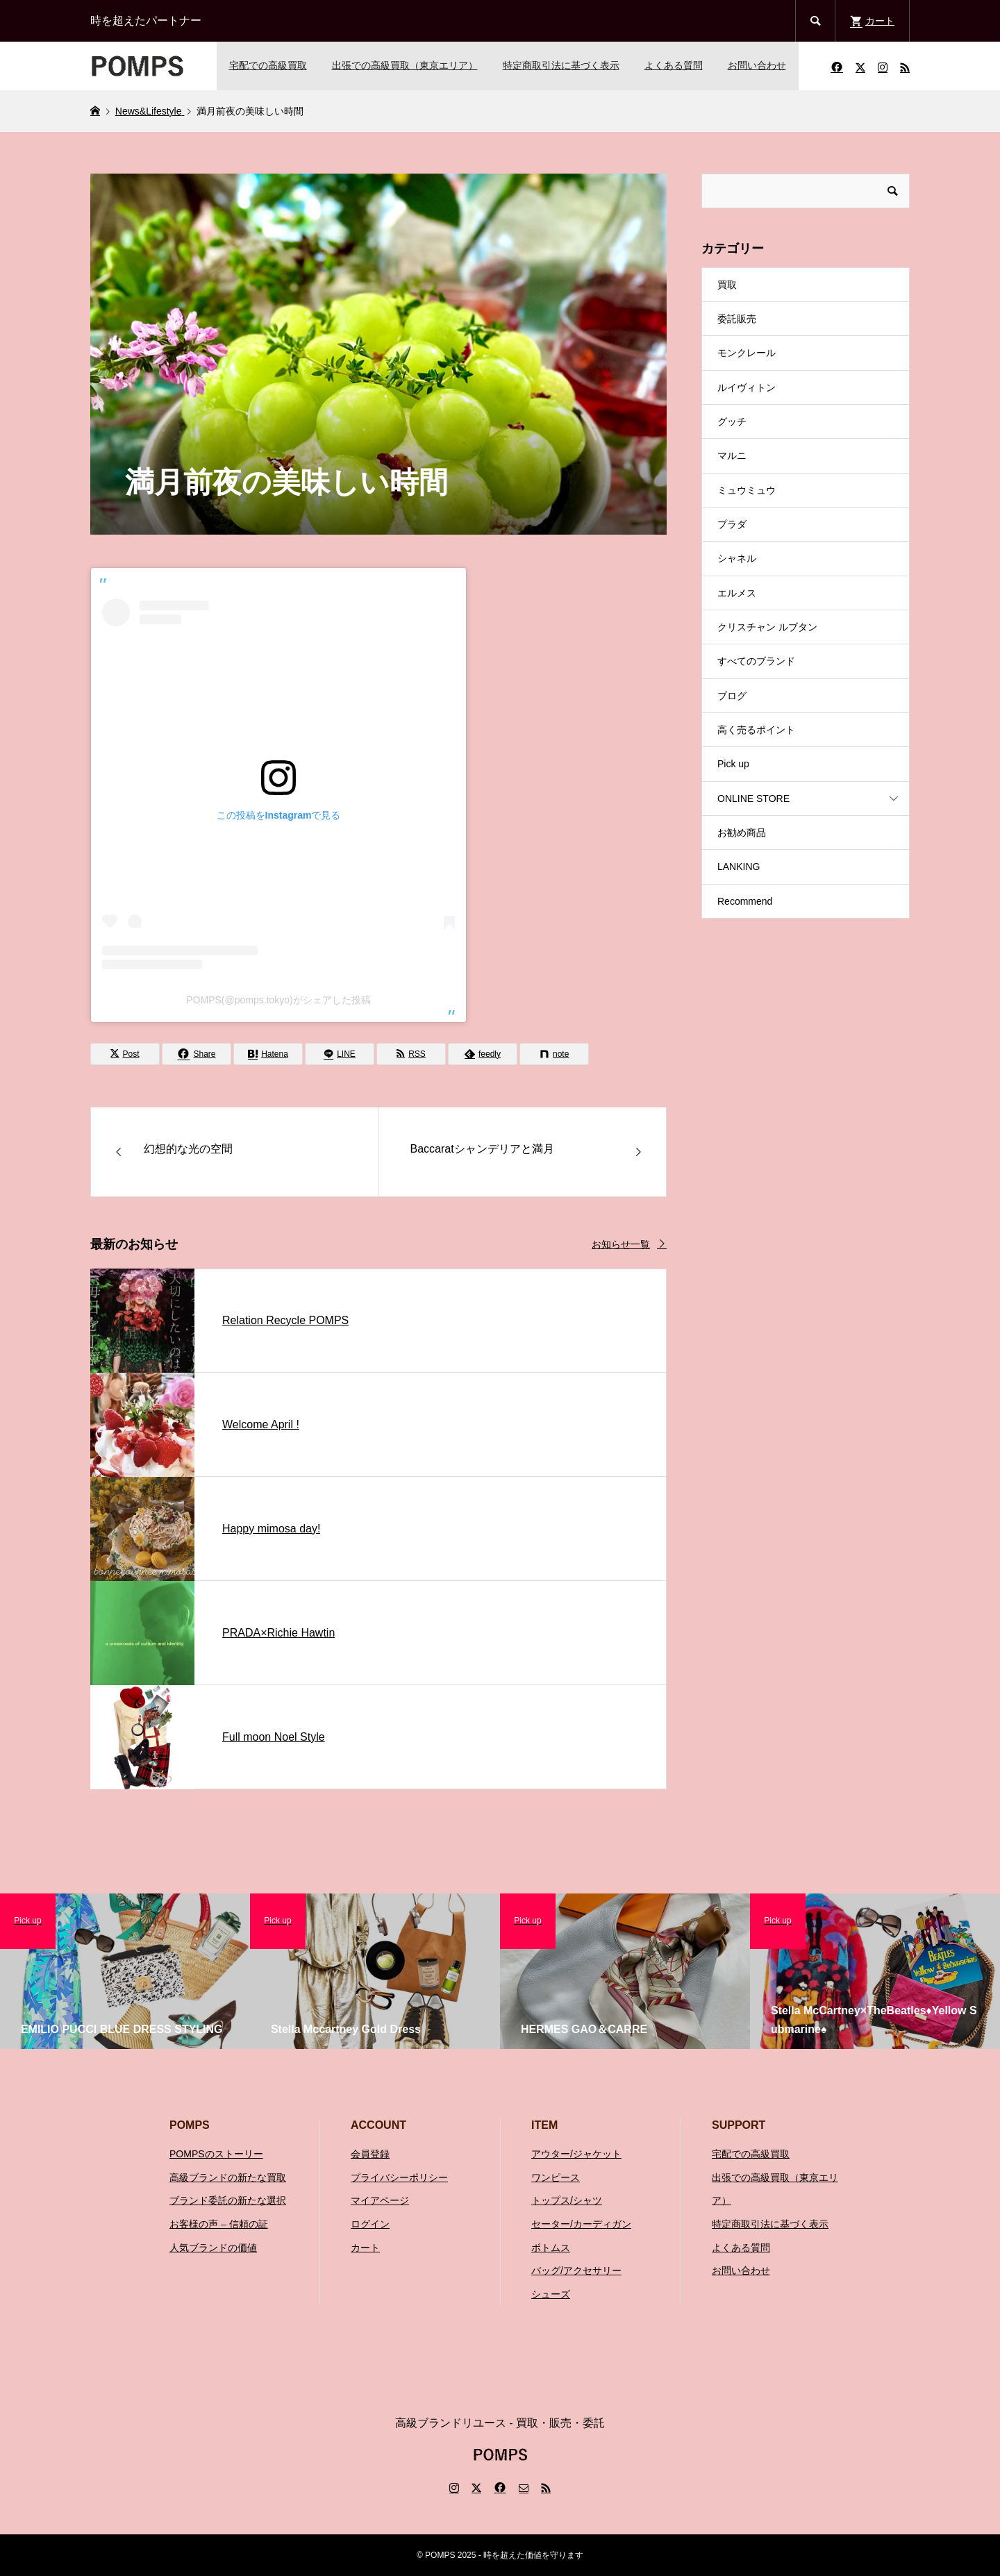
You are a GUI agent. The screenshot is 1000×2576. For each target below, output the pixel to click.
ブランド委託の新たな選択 (227, 2200)
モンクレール (746, 352)
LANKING (738, 866)
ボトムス (550, 2247)
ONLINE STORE (753, 798)
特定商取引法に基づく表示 (561, 65)
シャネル (736, 558)
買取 (727, 284)
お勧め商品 (741, 832)
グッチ (732, 421)
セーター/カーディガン (581, 2224)
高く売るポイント (756, 729)
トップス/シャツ (566, 2200)
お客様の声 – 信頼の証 (218, 2224)
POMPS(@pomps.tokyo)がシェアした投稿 (278, 999)
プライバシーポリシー (399, 2177)
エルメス (736, 593)
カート (365, 2247)
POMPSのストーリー (216, 2153)
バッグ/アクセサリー (576, 2270)
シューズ (550, 2294)
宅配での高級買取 (268, 65)
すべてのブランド (756, 661)
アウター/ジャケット (576, 2153)
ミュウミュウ (746, 490)
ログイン (370, 2224)
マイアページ (380, 2200)
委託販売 (736, 318)
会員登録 (370, 2153)
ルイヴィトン (746, 387)
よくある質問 (673, 65)
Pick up (733, 763)
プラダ (732, 524)
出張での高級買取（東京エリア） (405, 65)
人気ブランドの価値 (213, 2247)
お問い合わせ (757, 65)
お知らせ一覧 (621, 1244)
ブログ (732, 695)
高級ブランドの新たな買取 (227, 2177)
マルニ (732, 455)
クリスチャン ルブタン (767, 627)
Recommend (744, 901)
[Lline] (339, 1054)
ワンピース (555, 2177)
